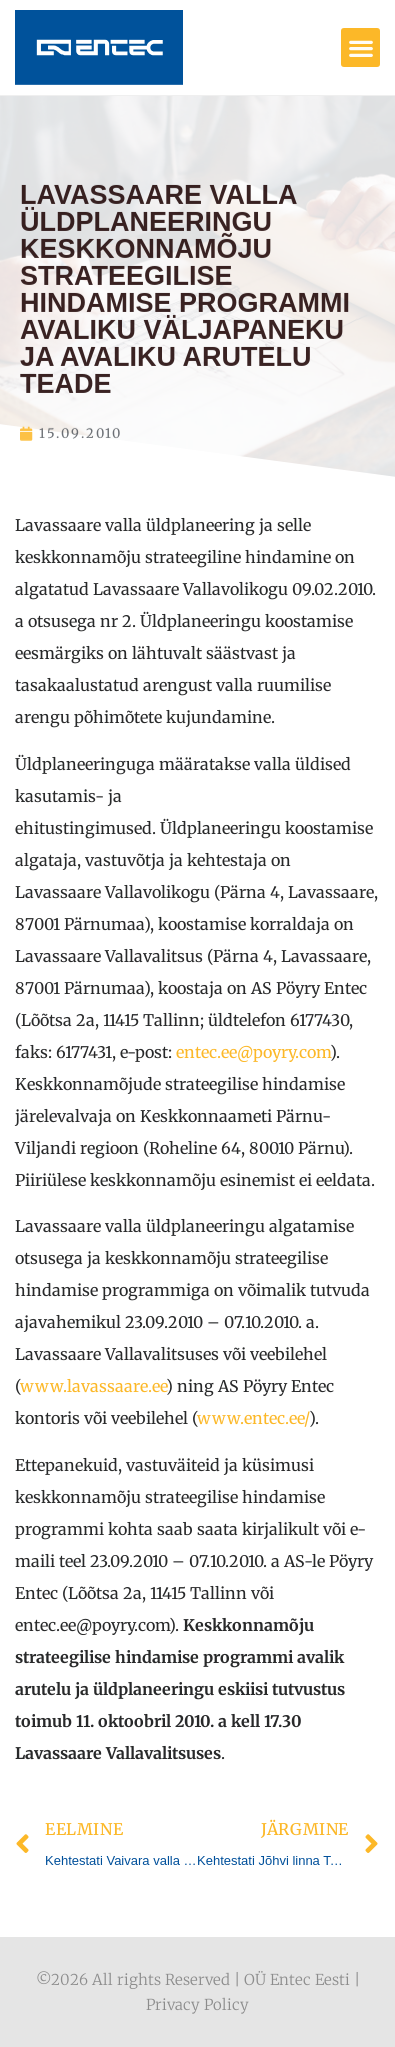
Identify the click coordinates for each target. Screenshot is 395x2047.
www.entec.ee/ (253, 1418)
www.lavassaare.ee (93, 1386)
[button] (360, 47)
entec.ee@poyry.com (253, 1052)
